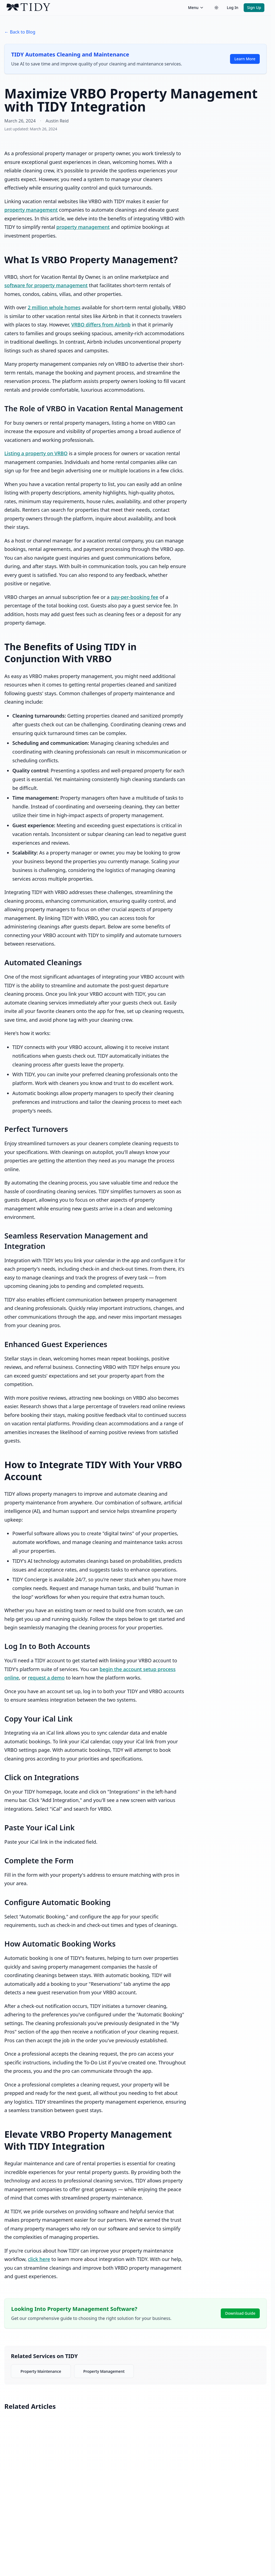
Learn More (244, 58)
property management (31, 209)
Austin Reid (57, 121)
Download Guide (240, 2313)
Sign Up (254, 7)
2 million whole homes (54, 307)
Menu (196, 7)
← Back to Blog (19, 32)
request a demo (46, 1677)
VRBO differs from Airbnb (101, 324)
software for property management (45, 285)
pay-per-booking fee (134, 597)
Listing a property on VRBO (36, 453)
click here (39, 2259)
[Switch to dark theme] (216, 8)
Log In (232, 7)
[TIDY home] (96, 7)
